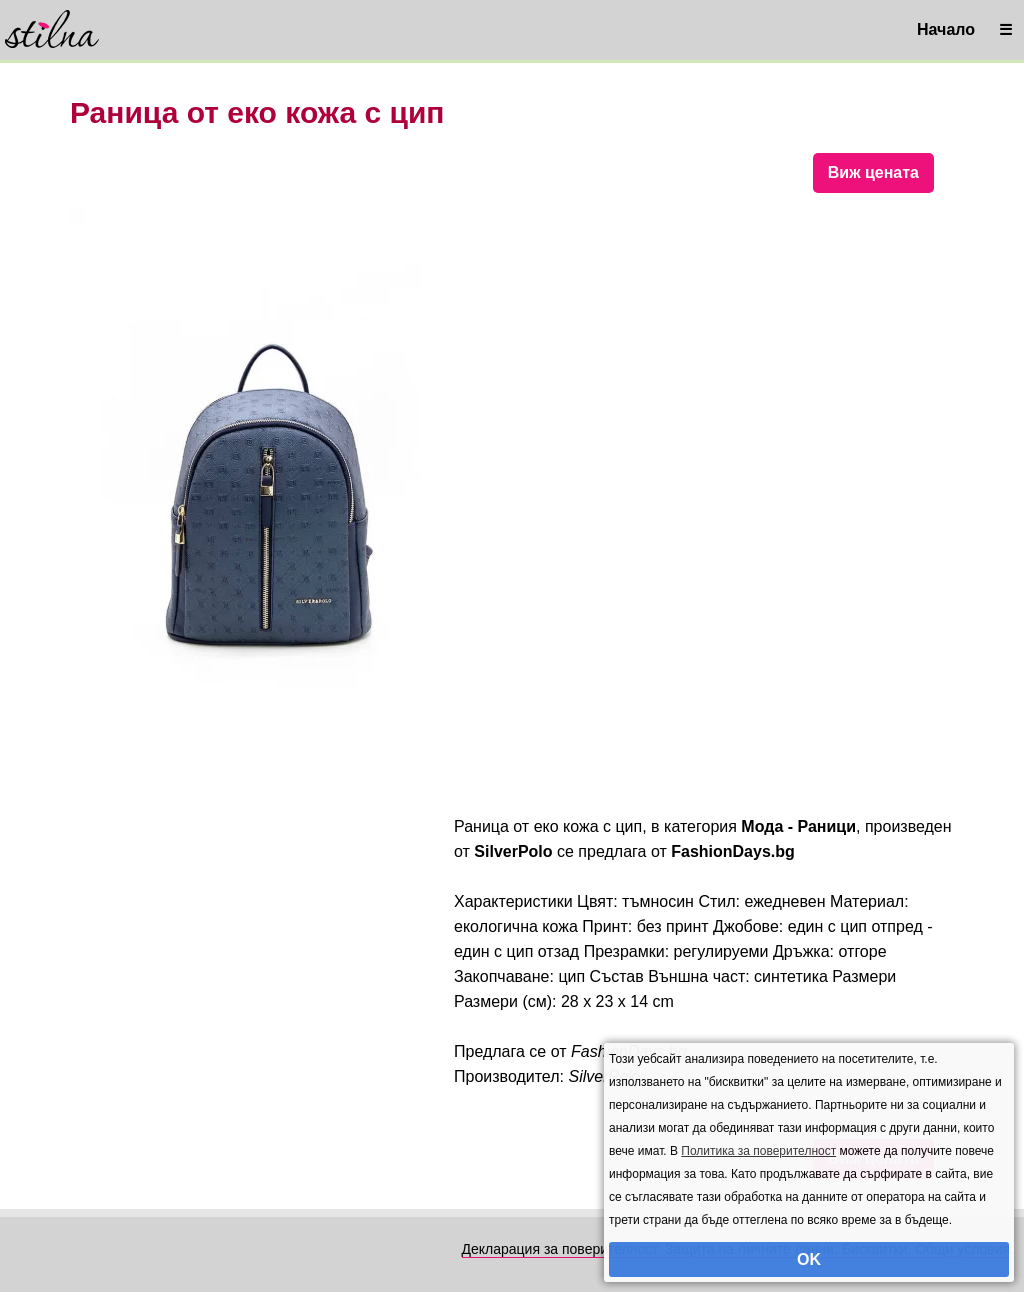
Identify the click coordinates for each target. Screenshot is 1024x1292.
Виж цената (873, 172)
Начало (946, 29)
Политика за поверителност (758, 1151)
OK (809, 1259)
